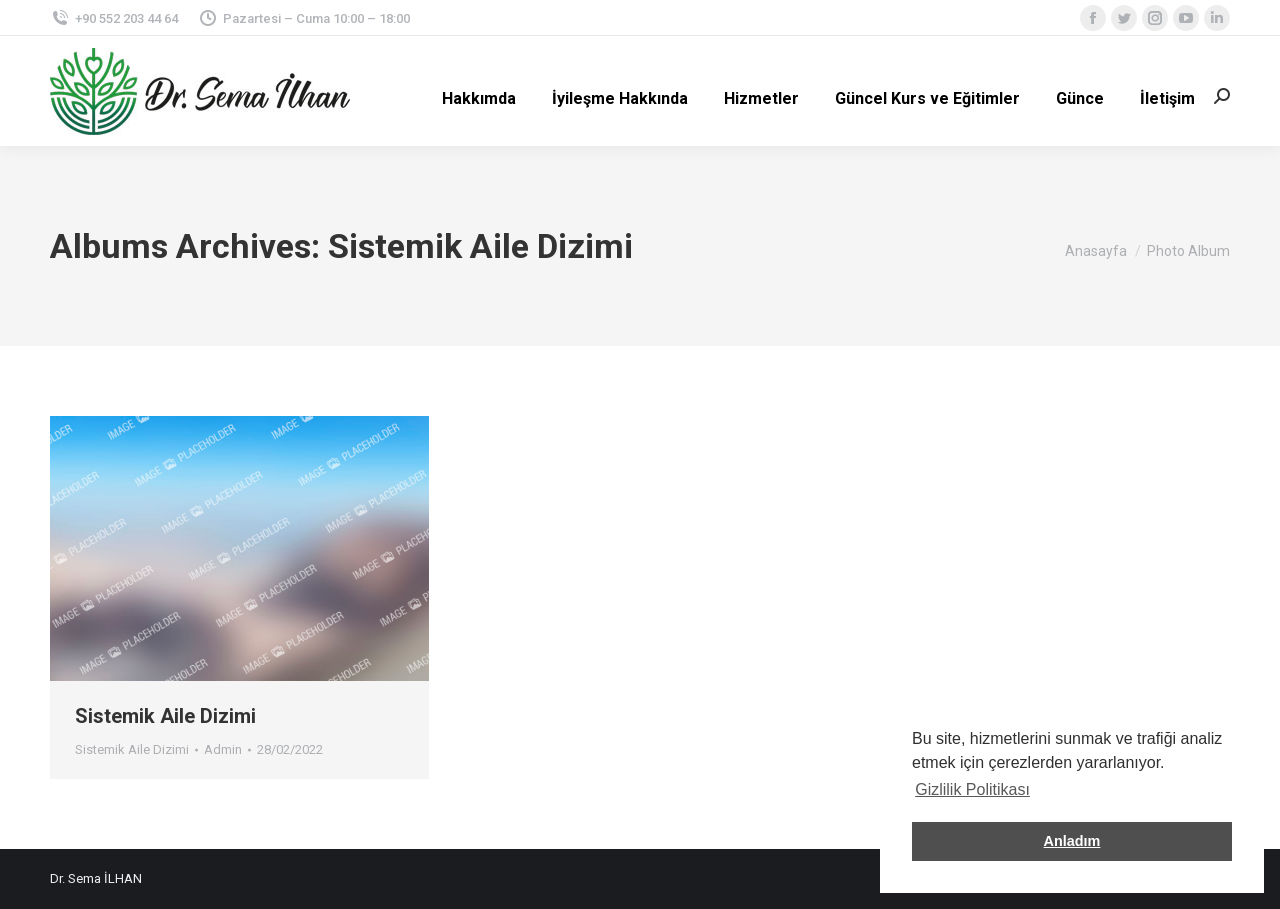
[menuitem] (479, 99)
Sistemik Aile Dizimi (165, 716)
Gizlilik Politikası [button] (972, 789)
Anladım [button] (1072, 841)
